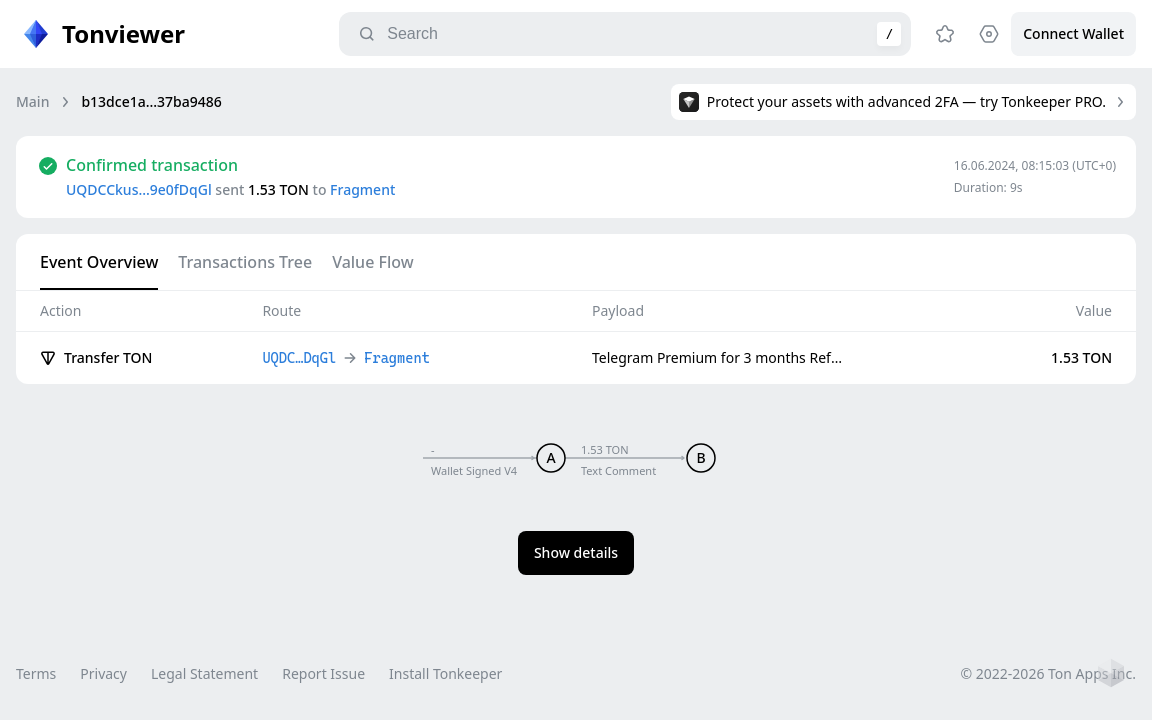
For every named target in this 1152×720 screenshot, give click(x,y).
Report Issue (323, 673)
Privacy (103, 673)
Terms (36, 673)
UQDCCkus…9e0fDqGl (139, 189)
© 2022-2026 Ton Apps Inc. (1048, 673)
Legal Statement (204, 673)
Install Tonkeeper (445, 673)
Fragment (362, 189)
